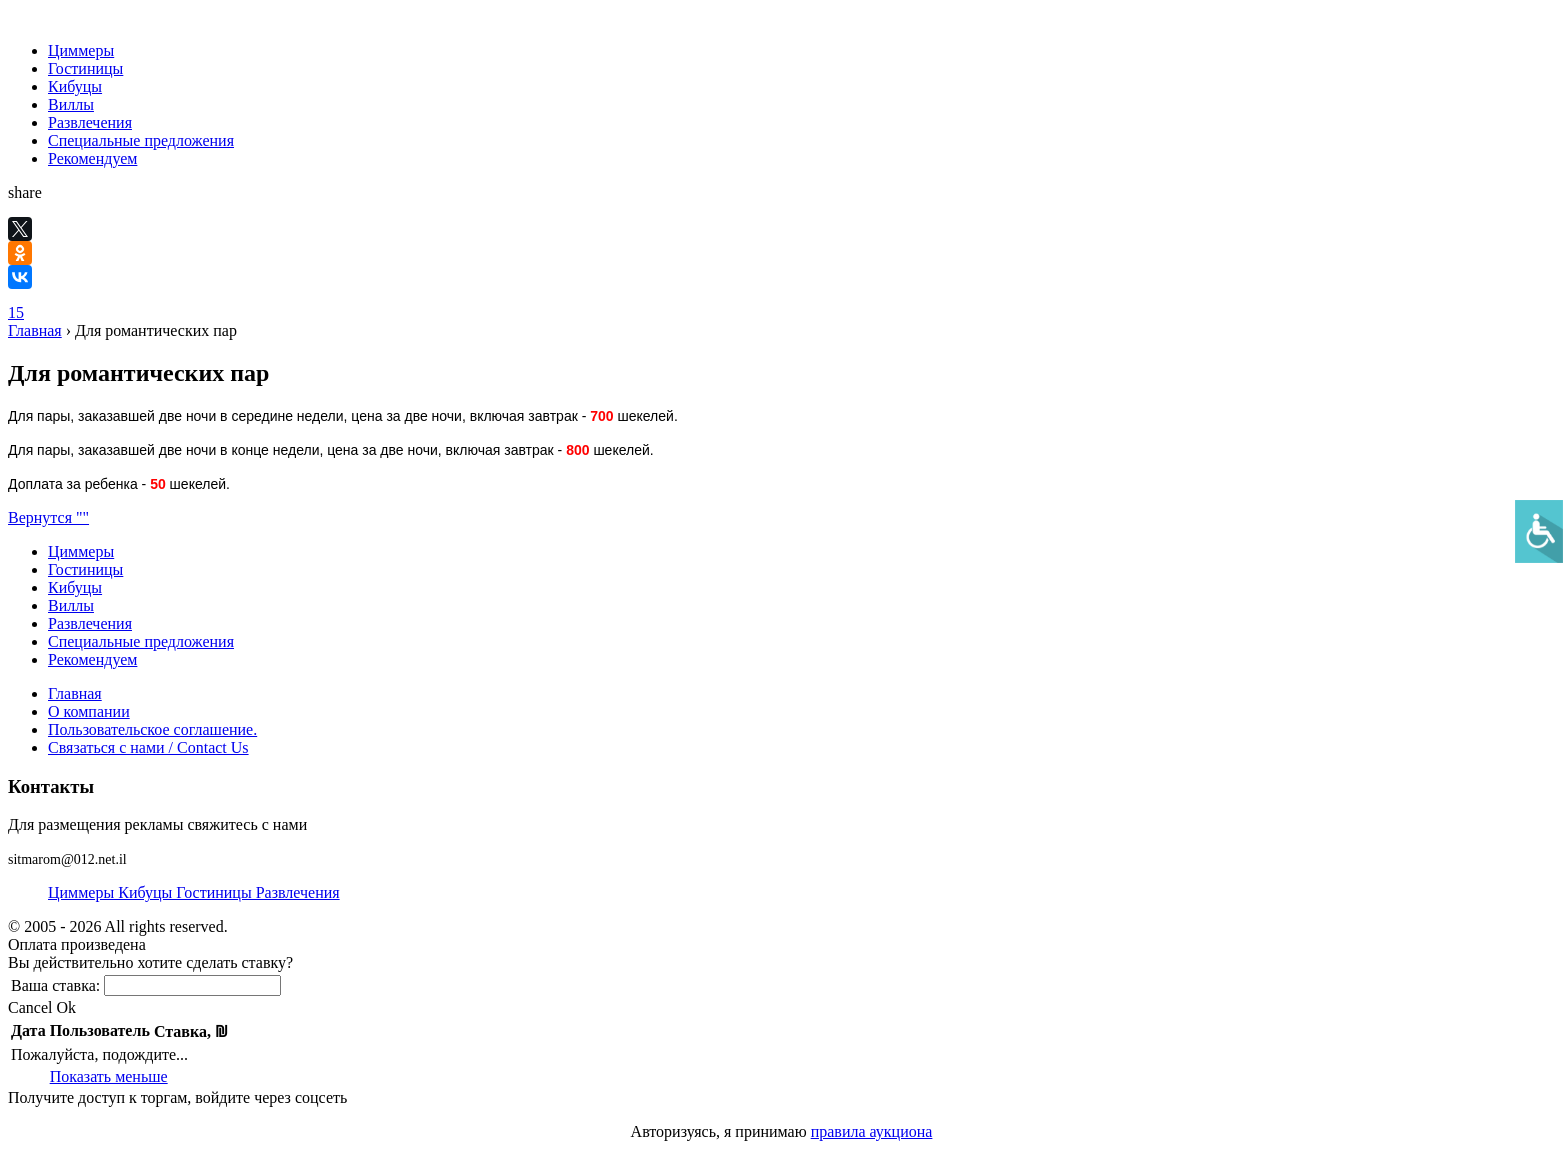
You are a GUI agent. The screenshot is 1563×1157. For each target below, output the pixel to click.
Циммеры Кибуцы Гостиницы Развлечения (194, 892)
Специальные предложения (141, 140)
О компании (89, 711)
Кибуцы (75, 86)
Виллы (71, 104)
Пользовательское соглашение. (152, 729)
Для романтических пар (156, 330)
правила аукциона (872, 1131)
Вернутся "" (48, 517)
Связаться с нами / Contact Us (148, 747)
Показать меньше (109, 1076)
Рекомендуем (92, 158)
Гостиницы (85, 68)
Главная (35, 330)
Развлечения (90, 122)
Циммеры (81, 50)
